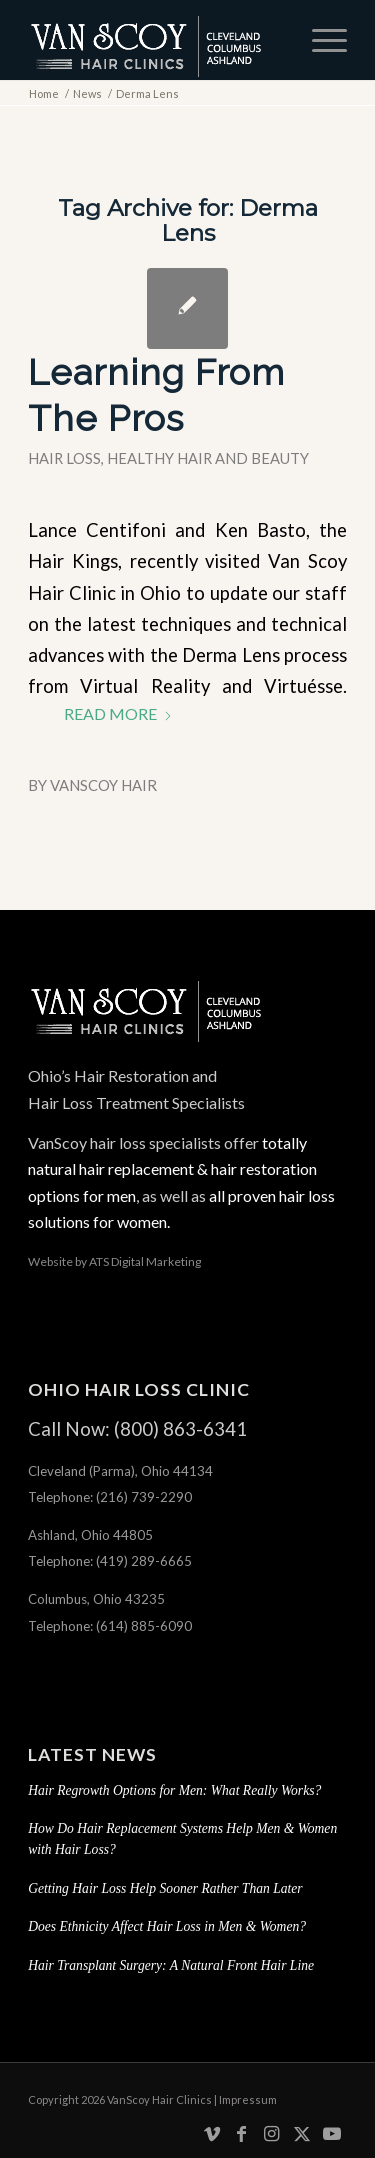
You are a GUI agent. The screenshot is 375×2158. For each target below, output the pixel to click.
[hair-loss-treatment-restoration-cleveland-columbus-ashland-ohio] (155, 40)
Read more (118, 713)
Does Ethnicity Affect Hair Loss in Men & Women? (167, 1926)
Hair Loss (64, 458)
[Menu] (319, 40)
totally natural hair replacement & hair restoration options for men (172, 1169)
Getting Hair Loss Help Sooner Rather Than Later (165, 1888)
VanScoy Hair (103, 785)
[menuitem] (319, 40)
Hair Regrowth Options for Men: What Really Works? (174, 1790)
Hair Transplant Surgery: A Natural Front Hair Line (171, 1965)
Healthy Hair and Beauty (208, 458)
